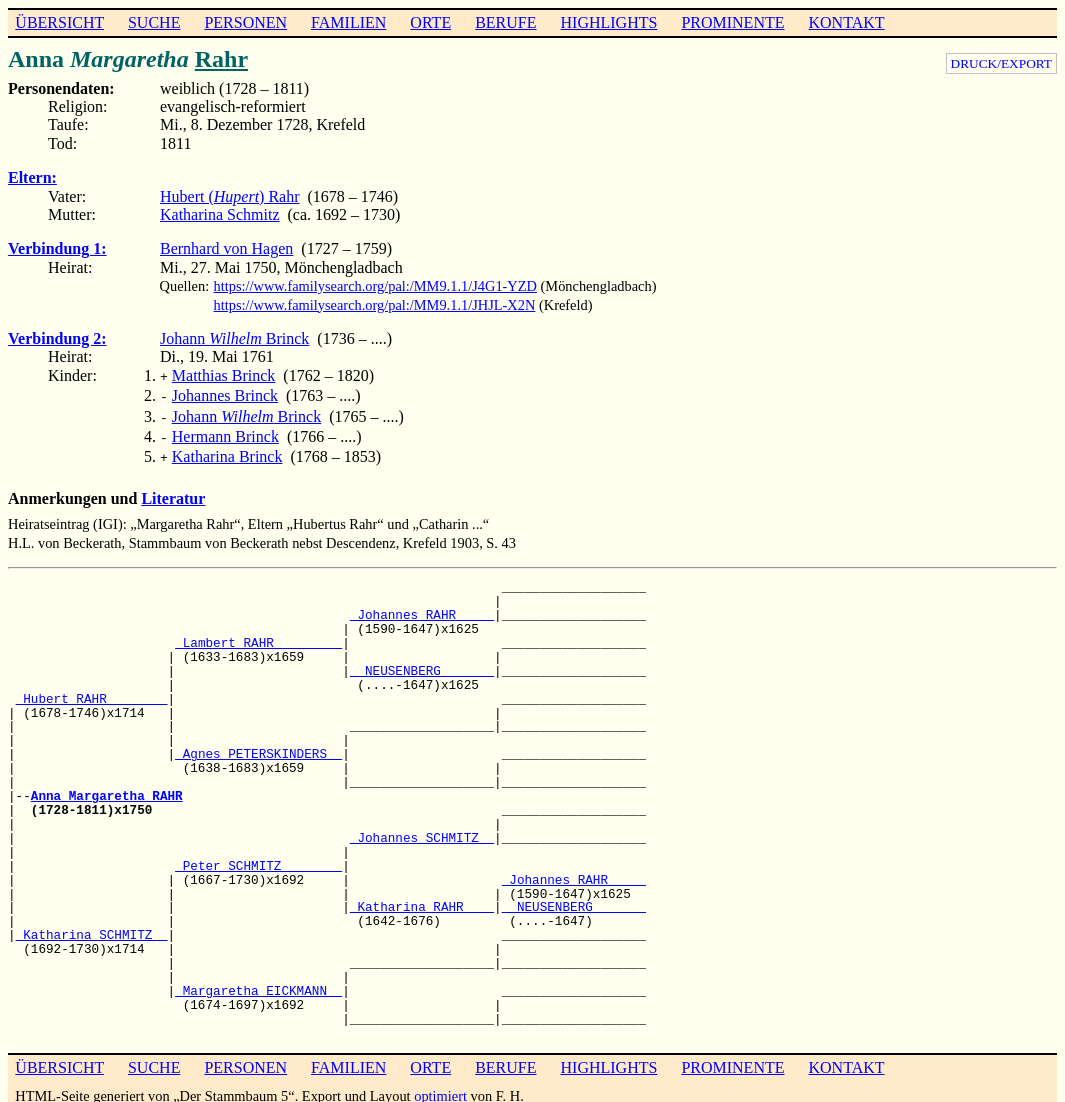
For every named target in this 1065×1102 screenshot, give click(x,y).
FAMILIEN (348, 22)
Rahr (221, 59)
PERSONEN (245, 22)
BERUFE (505, 22)
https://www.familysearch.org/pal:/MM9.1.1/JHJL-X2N (375, 305)
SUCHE (154, 22)
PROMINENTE (732, 22)
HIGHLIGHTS (609, 22)
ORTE (430, 22)
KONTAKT (846, 22)
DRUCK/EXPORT (1001, 63)
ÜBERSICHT (59, 22)
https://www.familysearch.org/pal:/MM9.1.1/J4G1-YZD (375, 286)
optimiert (440, 1086)
